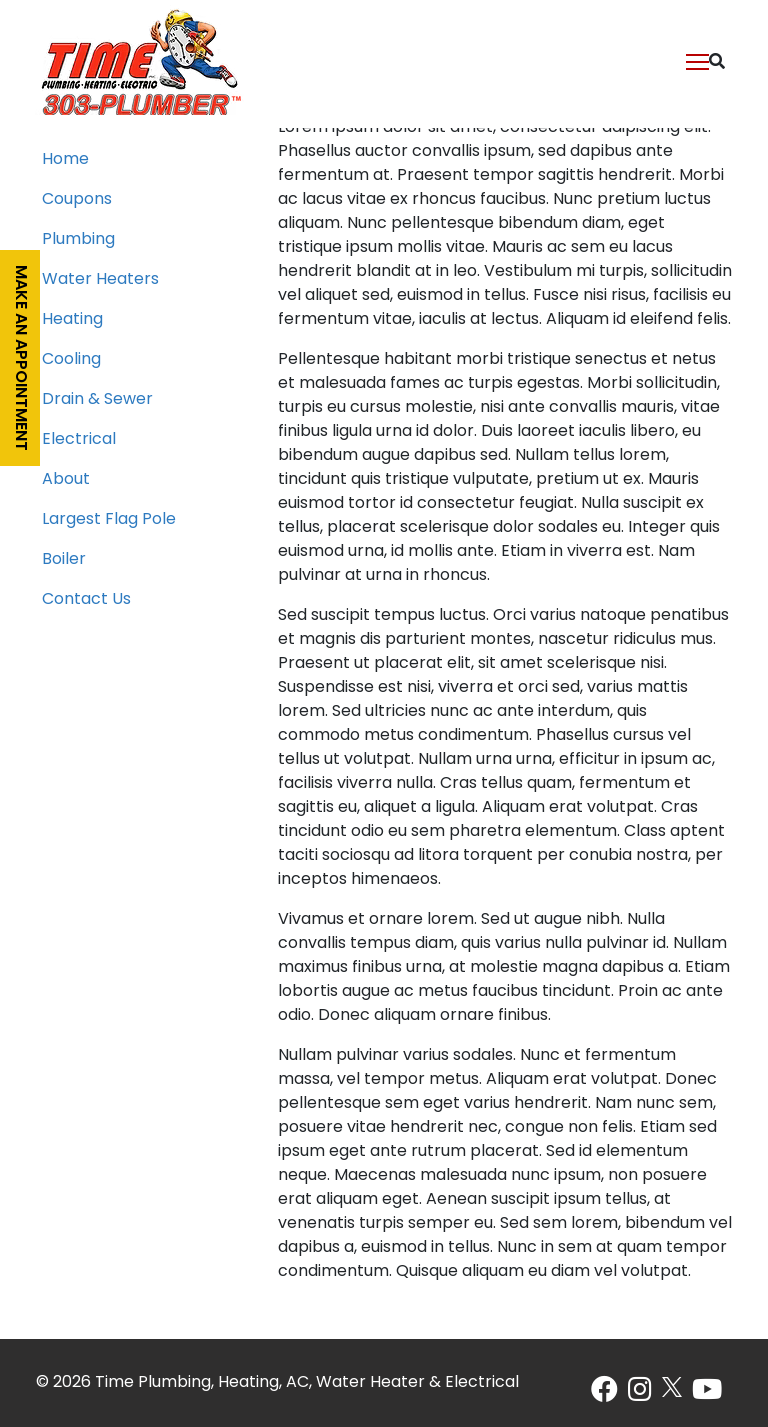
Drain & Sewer (97, 400)
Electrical (79, 440)
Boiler (64, 560)
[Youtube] (707, 1395)
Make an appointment (20, 358)
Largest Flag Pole (109, 520)
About (66, 480)
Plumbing (78, 240)
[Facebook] (604, 1395)
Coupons (77, 200)
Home (65, 160)
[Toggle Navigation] (698, 60)
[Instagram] (640, 1395)
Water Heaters (100, 280)
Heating (72, 320)
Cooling (71, 360)
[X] (672, 1387)
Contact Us (86, 600)
